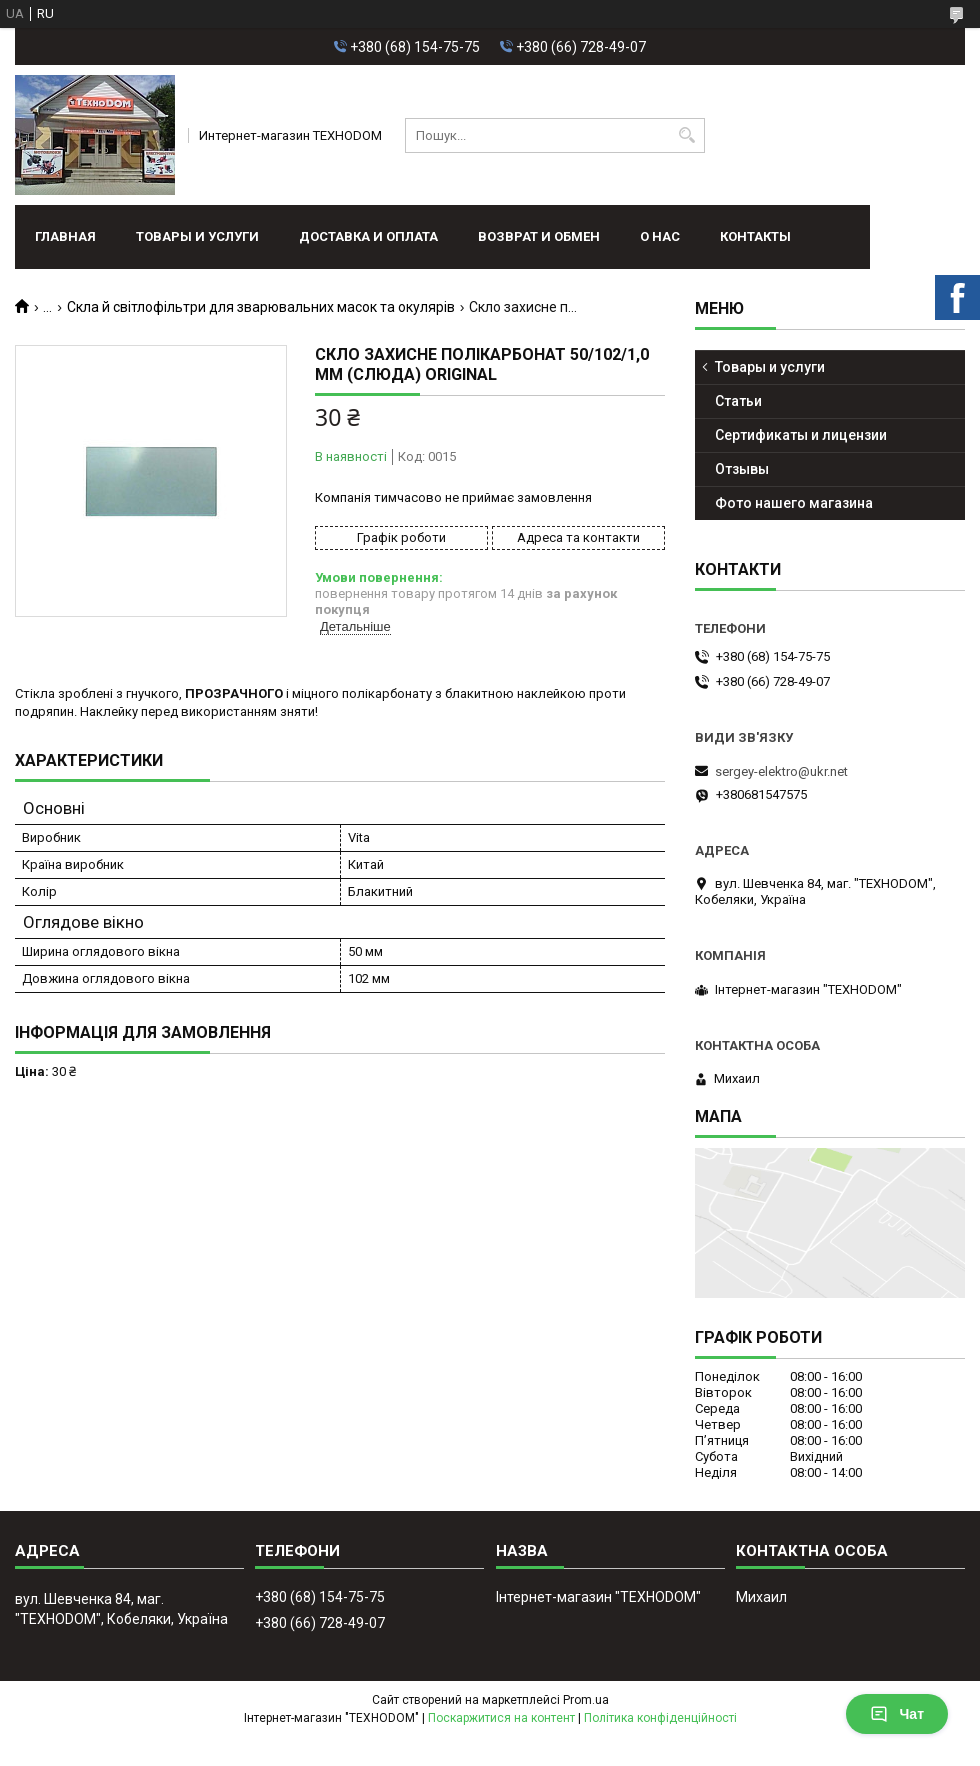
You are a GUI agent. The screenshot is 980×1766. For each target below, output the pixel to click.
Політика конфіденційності (660, 1718)
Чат (897, 1714)
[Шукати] (687, 135)
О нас (660, 236)
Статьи (738, 401)
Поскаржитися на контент (501, 1718)
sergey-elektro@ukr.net (781, 771)
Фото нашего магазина (794, 503)
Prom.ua (586, 1700)
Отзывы (742, 469)
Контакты (755, 236)
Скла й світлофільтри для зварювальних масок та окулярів (261, 307)
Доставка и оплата (368, 236)
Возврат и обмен (539, 236)
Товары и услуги (197, 236)
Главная (65, 236)
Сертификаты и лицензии (801, 435)
